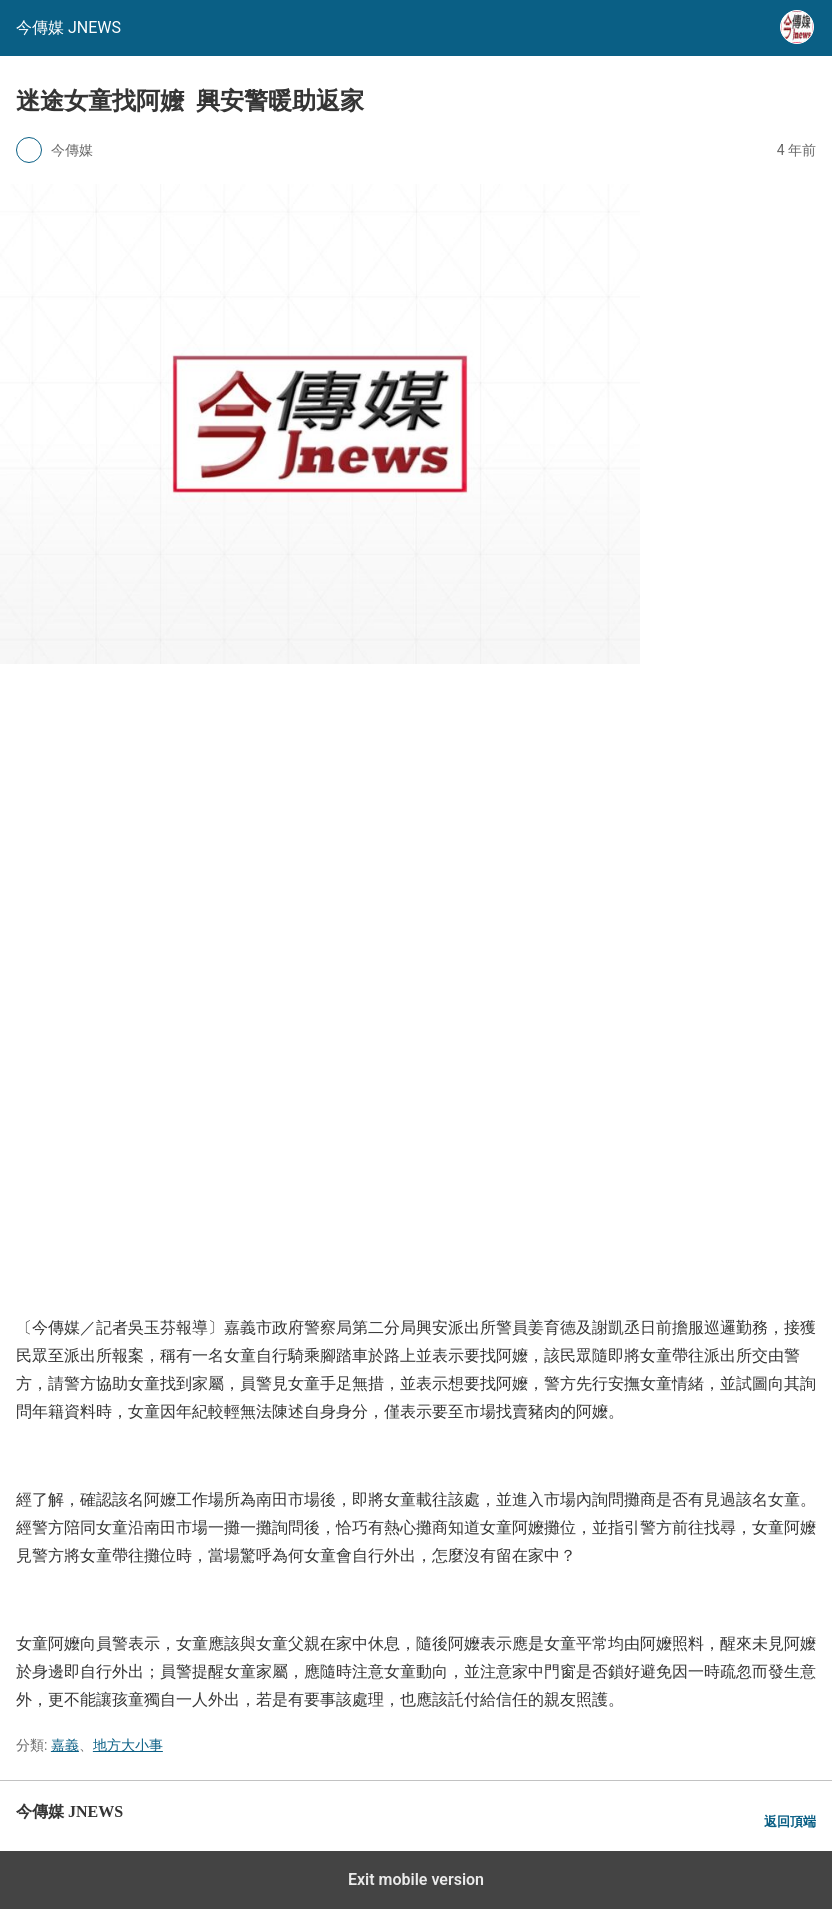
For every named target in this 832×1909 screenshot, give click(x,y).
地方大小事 (128, 1745)
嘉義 (65, 1745)
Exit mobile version (416, 1879)
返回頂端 (790, 1821)
